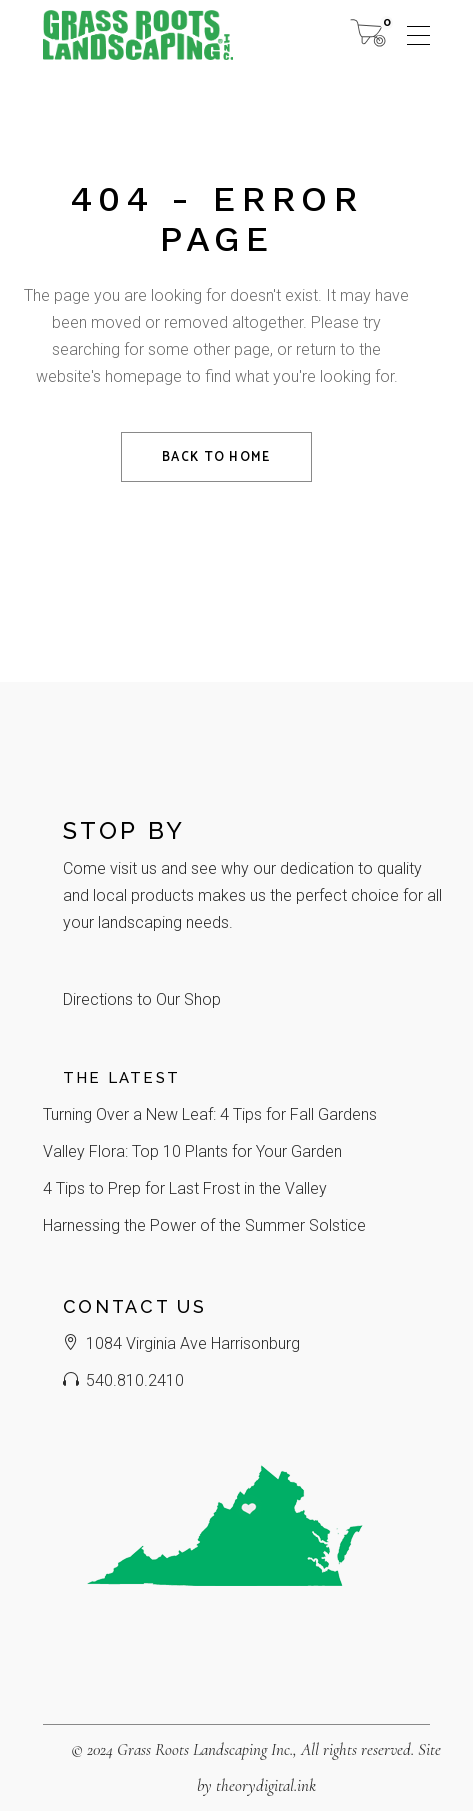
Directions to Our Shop (142, 999)
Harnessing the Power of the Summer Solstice (204, 1225)
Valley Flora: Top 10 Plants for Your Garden (192, 1151)
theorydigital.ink (266, 1785)
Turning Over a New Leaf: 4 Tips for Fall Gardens (210, 1114)
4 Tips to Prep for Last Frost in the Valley (185, 1188)
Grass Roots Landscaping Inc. (205, 1749)
